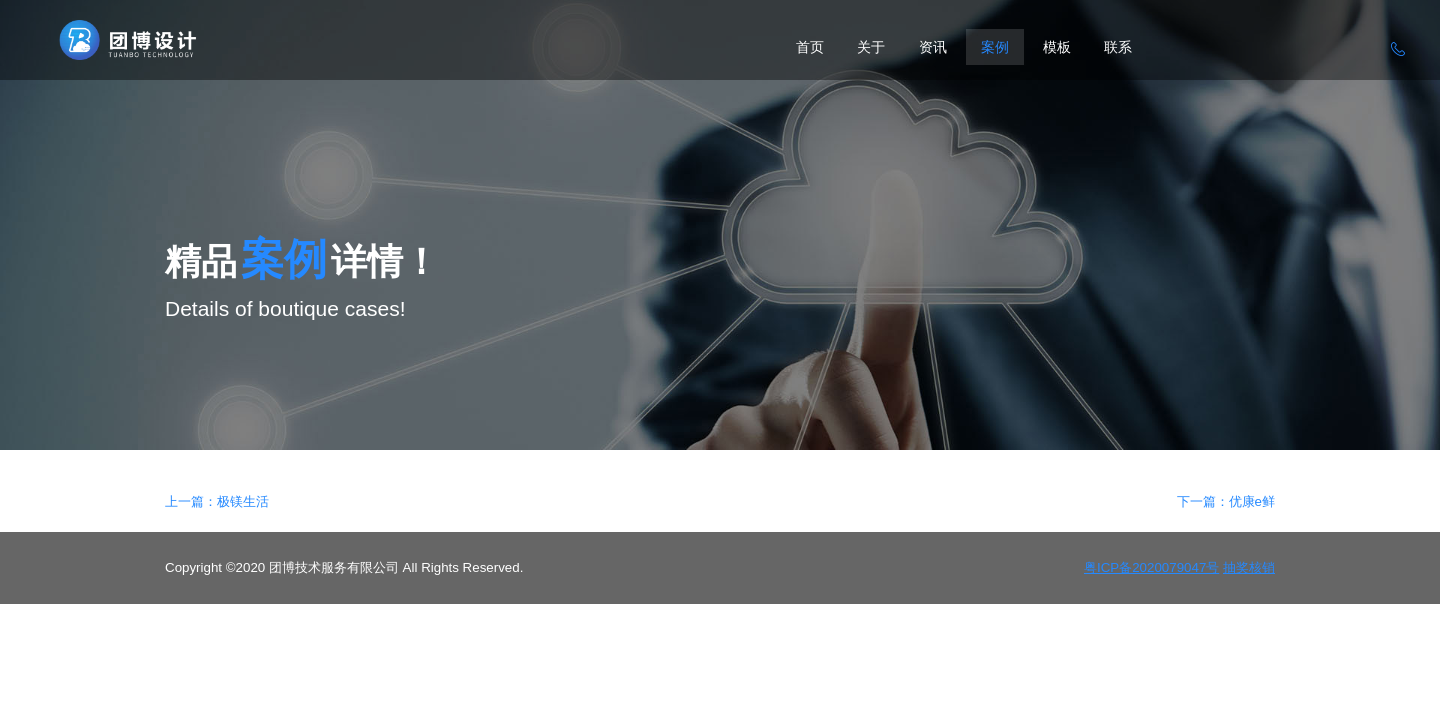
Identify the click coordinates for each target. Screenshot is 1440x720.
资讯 (933, 47)
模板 (1057, 47)
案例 (995, 47)
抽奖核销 (1249, 567)
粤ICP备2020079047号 (1151, 567)
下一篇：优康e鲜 (1226, 501)
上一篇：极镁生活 (217, 501)
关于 (871, 47)
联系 (1118, 47)
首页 (810, 47)
